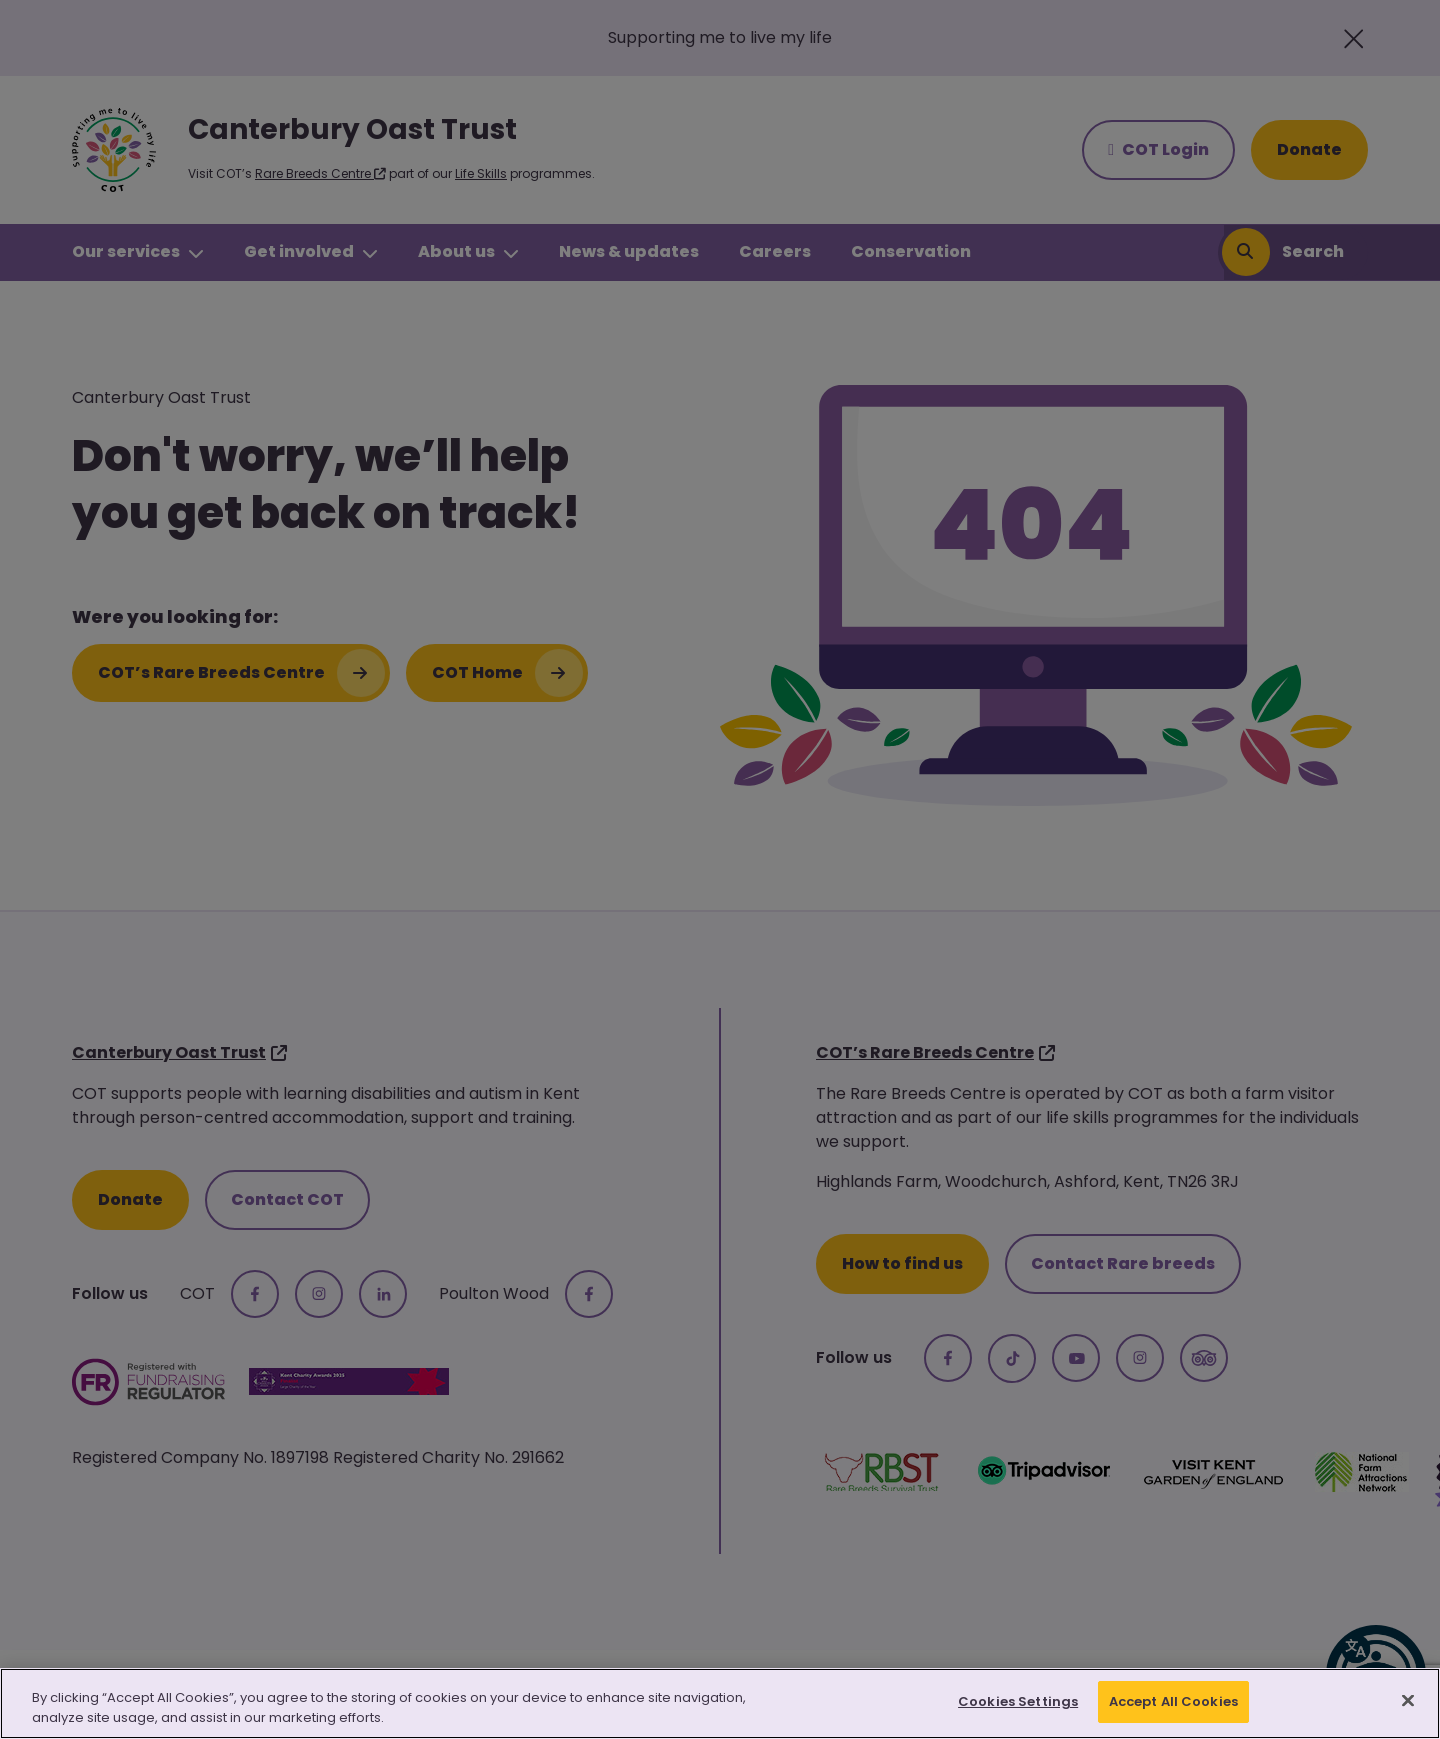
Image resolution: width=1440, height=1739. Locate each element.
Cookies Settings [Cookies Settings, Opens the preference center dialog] (1018, 1701)
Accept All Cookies (1173, 1701)
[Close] (1408, 1700)
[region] (720, 1703)
